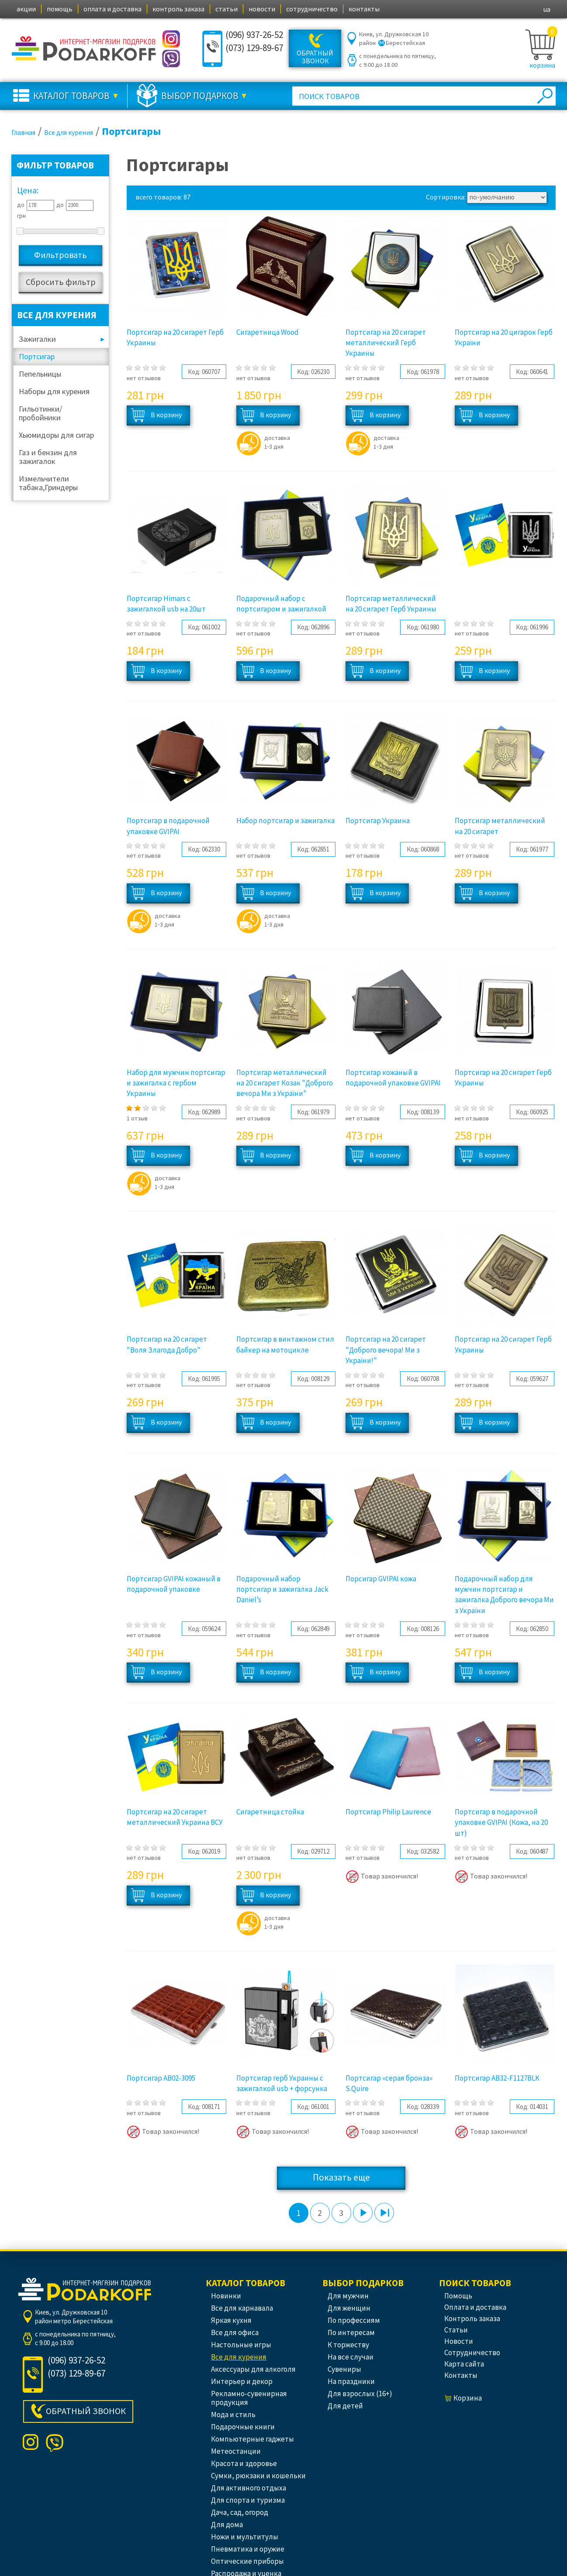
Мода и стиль (233, 2414)
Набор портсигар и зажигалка (285, 820)
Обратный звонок (315, 56)
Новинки (226, 2296)
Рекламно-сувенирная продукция (249, 2398)
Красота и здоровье (244, 2463)
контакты (364, 8)
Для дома (227, 2524)
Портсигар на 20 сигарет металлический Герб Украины (386, 342)
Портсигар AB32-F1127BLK (497, 2078)
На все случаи (350, 2357)
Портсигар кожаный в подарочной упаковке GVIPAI (393, 1078)
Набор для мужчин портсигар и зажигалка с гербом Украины (176, 1083)
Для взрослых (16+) (360, 2393)
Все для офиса (235, 2332)
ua (546, 9)
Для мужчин (348, 2296)
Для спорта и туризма (248, 2500)
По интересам (351, 2332)
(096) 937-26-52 (254, 35)
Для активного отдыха (248, 2488)
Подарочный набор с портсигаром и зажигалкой (281, 604)
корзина (542, 65)
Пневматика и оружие (247, 2549)
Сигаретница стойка (270, 1812)
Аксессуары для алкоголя (253, 2369)
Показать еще (341, 2177)
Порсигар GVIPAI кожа (381, 1578)
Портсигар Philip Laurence (388, 1812)
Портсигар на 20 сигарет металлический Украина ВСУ (175, 1817)
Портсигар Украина (378, 820)
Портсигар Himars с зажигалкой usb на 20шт (166, 604)
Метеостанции (236, 2451)
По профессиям (354, 2320)
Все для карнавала (242, 2308)
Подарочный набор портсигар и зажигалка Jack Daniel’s (282, 1589)
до (20, 205)
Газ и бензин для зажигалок (48, 456)
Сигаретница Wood (267, 332)
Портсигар (37, 356)
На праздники (351, 2381)
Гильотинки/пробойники (40, 413)
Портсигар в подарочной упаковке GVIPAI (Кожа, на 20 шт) (501, 1822)
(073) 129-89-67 (254, 48)
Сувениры (344, 2369)
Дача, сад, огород (239, 2512)
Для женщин (349, 2308)
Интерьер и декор (242, 2381)
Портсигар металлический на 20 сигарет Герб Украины (391, 604)
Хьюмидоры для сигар (56, 435)
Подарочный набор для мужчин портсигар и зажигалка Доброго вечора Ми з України (504, 1594)
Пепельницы (40, 374)
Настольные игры (241, 2344)
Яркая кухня (231, 2320)
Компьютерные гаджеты (252, 2439)
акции (26, 8)
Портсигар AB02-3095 (161, 2078)
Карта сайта (464, 2364)
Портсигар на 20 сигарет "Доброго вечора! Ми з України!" (386, 1349)
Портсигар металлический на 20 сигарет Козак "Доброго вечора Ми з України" (284, 1083)
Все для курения (238, 2357)
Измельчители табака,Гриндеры (48, 483)
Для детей (345, 2406)
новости (262, 8)
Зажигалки (37, 339)
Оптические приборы (247, 2561)
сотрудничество (312, 8)
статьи (226, 8)
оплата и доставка (112, 8)
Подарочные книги (243, 2427)
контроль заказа (178, 8)
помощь (60, 8)
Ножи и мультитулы (244, 2537)
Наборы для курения (54, 391)
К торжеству (348, 2344)
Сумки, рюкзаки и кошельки (258, 2475)
